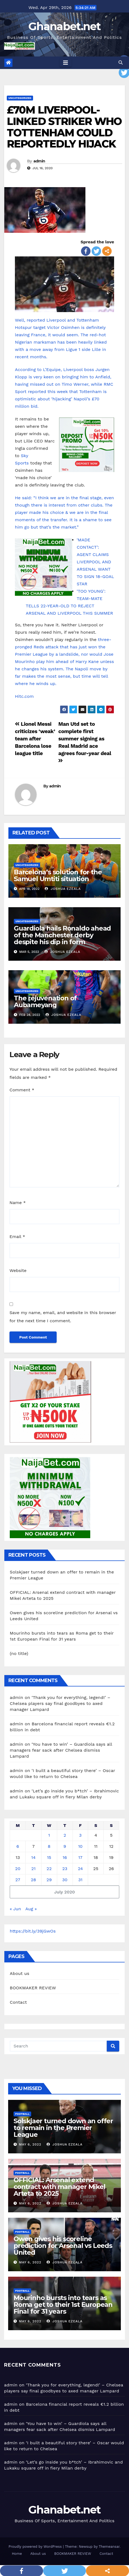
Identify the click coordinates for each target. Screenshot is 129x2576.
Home (17, 2554)
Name (17, 1202)
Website (18, 1270)
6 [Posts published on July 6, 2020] (18, 1846)
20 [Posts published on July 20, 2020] (17, 1868)
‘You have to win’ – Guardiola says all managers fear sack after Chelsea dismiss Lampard (61, 1750)
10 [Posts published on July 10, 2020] (80, 1846)
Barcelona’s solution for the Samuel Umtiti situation (58, 875)
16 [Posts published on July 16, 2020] (65, 1857)
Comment (21, 1089)
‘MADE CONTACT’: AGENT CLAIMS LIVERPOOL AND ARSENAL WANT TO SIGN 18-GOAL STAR (95, 561)
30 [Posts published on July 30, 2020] (64, 1879)
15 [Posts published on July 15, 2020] (49, 1857)
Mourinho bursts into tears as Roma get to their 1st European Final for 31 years (63, 2304)
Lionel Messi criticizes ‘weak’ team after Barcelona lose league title (35, 738)
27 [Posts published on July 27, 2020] (17, 1879)
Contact (18, 2002)
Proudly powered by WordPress (35, 2546)
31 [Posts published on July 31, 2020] (80, 1879)
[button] (120, 62)
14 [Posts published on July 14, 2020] (33, 1857)
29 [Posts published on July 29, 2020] (49, 1879)
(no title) (19, 1653)
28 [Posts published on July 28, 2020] (33, 1879)
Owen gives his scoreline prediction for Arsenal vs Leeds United (63, 2245)
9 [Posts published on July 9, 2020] (64, 1846)
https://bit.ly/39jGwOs (33, 1931)
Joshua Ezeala (63, 889)
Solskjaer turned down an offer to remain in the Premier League (63, 2127)
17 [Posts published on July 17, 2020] (80, 1857)
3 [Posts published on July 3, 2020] (80, 1835)
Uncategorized (19, 97)
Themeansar (109, 2546)
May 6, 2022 (30, 2144)
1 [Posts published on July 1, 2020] (49, 1835)
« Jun (15, 1908)
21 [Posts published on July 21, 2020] (33, 1868)
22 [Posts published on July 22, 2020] (49, 1868)
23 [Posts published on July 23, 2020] (64, 1868)
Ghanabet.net (64, 26)
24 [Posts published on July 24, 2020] (80, 1868)
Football (22, 2113)
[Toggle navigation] (66, 63)
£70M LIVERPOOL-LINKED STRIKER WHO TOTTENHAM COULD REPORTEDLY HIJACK (64, 126)
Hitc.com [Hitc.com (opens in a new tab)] (24, 696)
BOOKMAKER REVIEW (33, 1987)
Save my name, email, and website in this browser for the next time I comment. (62, 1316)
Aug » (31, 1908)
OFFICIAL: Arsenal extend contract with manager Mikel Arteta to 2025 (59, 2186)
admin (39, 161)
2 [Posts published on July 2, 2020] (64, 1835)
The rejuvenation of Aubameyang (45, 1001)
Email (17, 1236)
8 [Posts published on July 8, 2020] (49, 1846)
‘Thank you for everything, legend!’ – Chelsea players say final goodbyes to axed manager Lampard (60, 1703)
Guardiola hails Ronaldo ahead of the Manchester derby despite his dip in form (62, 935)
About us (19, 1973)
